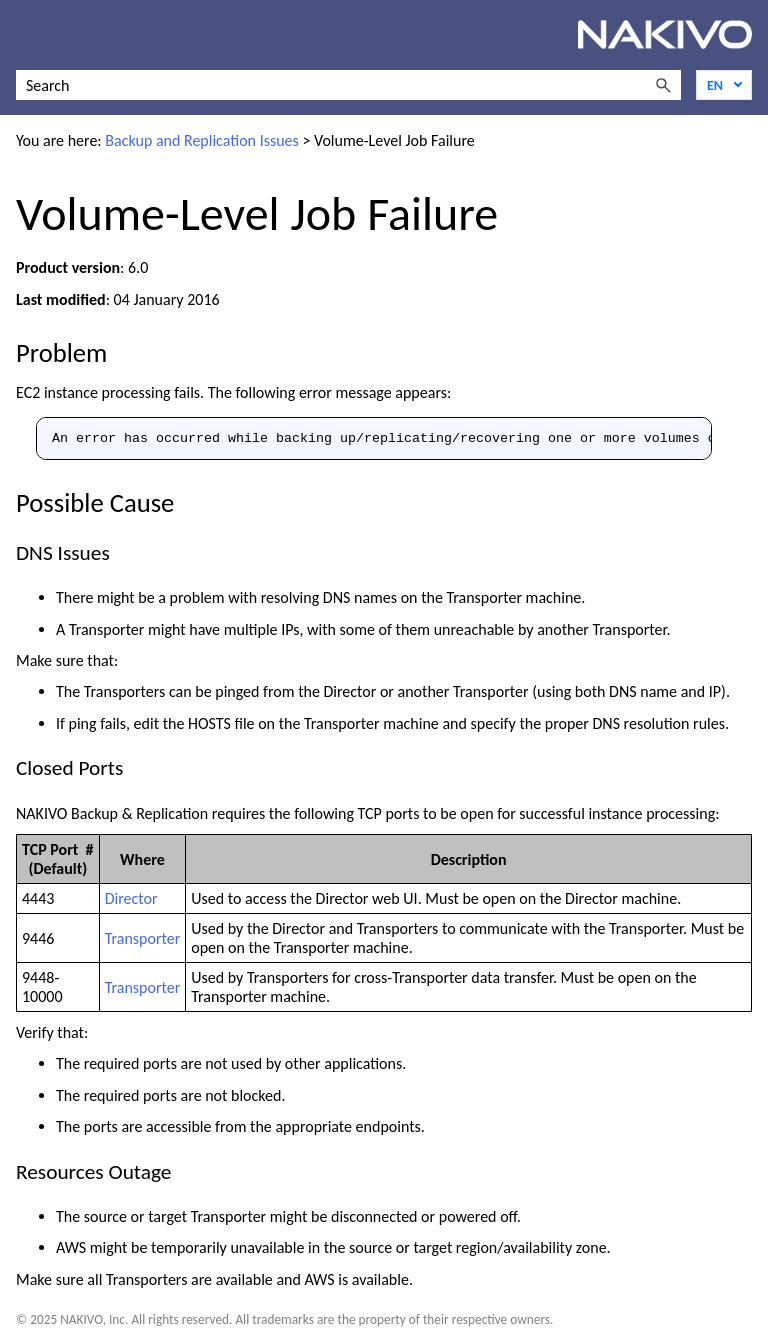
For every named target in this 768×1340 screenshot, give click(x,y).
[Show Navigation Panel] (27, 35)
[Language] (724, 85)
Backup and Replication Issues (202, 140)
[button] (663, 85)
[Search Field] (348, 85)
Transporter (143, 938)
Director (131, 898)
